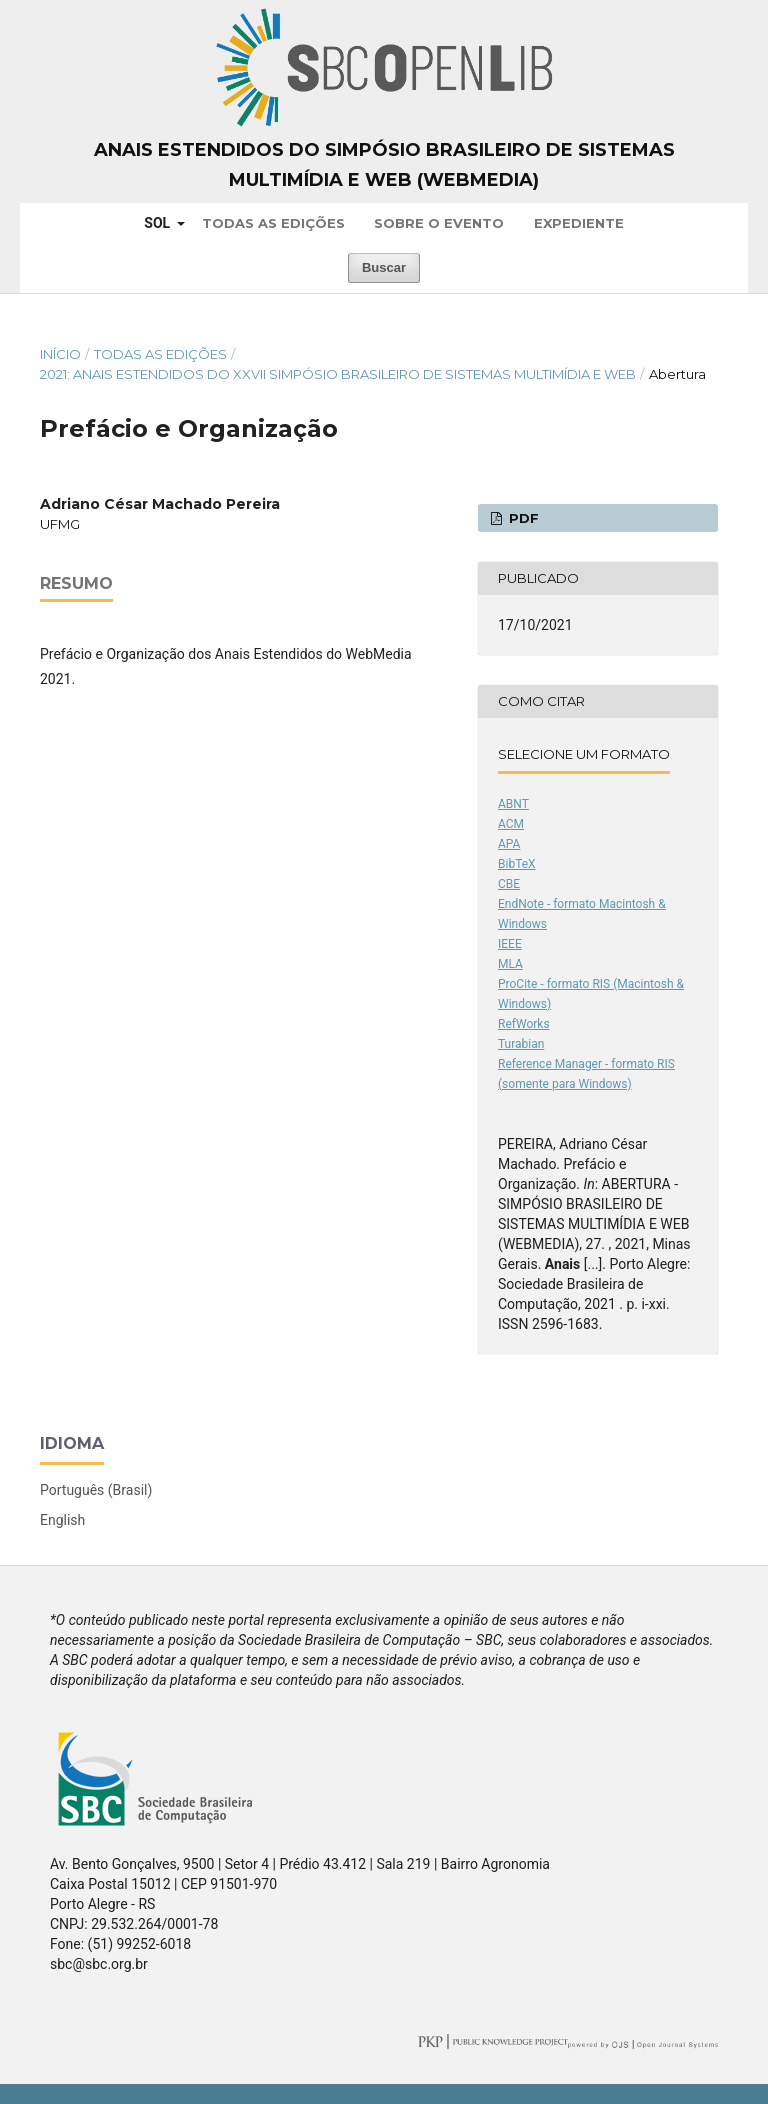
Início (60, 354)
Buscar (384, 267)
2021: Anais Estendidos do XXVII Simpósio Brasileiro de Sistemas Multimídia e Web (338, 374)
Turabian (521, 1044)
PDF (522, 518)
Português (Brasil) (96, 1490)
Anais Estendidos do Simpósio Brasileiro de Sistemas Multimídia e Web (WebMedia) (384, 165)
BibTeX (517, 864)
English (62, 1520)
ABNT (513, 804)
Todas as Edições (273, 223)
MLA (510, 964)
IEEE (510, 944)
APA (509, 844)
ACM (511, 824)
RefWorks (524, 1024)
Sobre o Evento (439, 223)
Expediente (579, 223)
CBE (509, 884)
